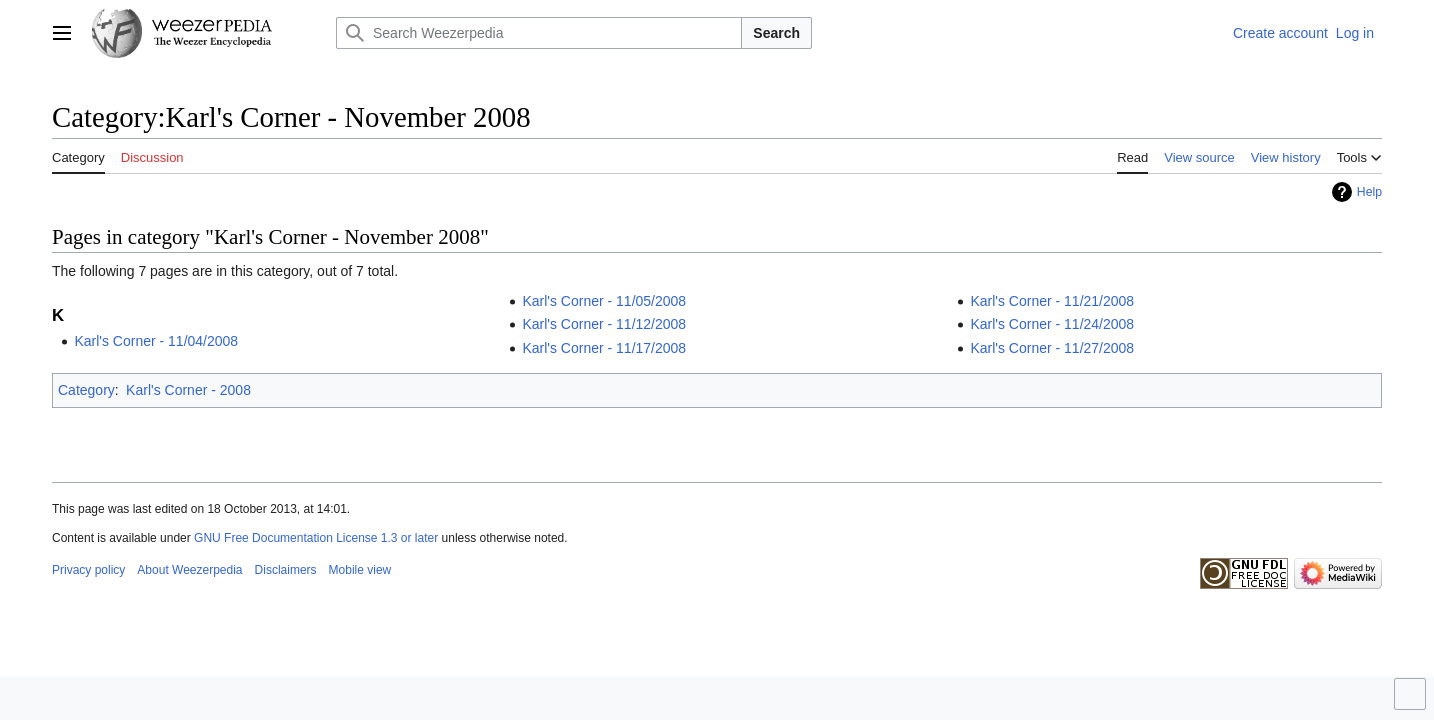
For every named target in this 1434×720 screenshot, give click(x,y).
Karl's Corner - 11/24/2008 (1052, 324)
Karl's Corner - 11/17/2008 (604, 348)
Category (86, 390)
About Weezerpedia (189, 570)
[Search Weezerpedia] (539, 33)
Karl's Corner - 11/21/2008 (1052, 301)
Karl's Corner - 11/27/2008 (1052, 348)
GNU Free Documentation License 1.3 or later (316, 538)
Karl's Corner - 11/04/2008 (156, 341)
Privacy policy (88, 570)
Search (776, 33)
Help (1369, 192)
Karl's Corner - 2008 (188, 390)
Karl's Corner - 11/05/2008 (604, 301)
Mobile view (360, 570)
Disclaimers (286, 570)
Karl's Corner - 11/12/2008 (604, 324)
